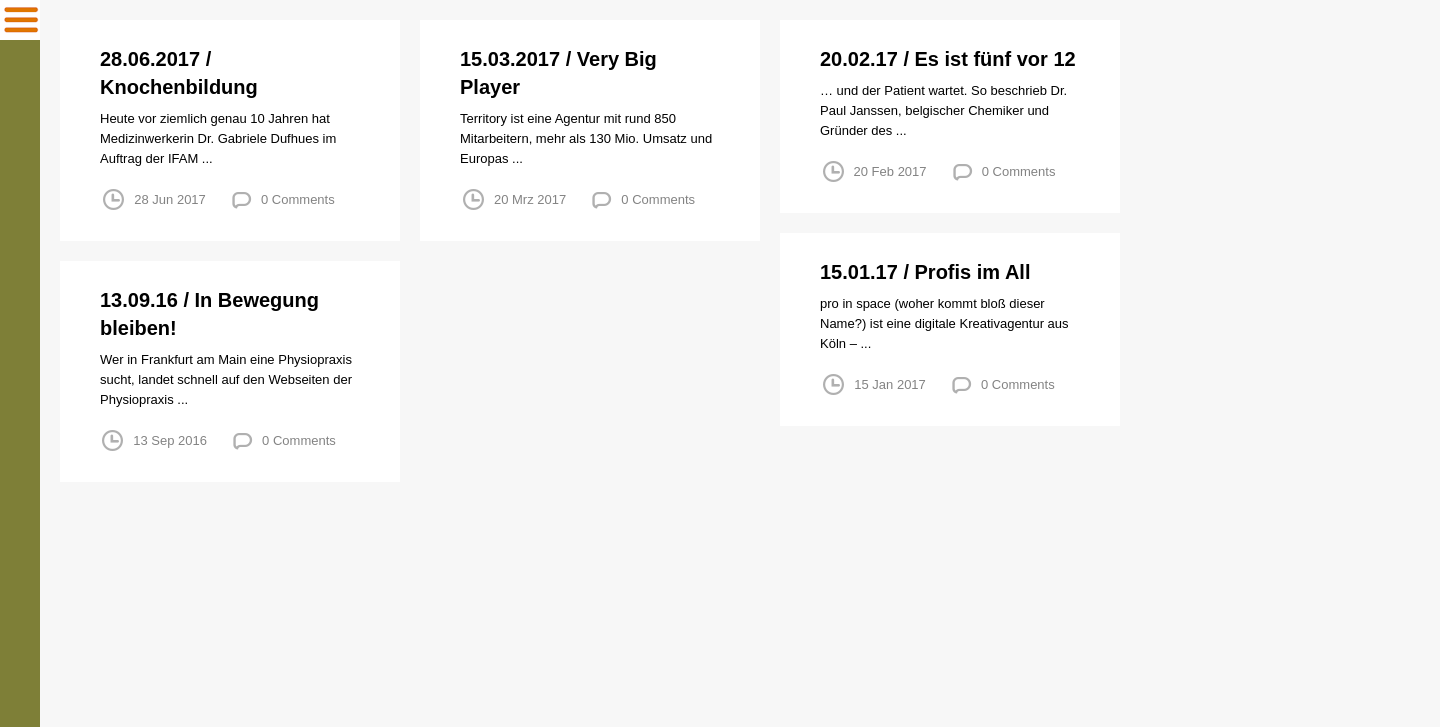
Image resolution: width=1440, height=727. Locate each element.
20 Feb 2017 (890, 171)
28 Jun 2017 (170, 199)
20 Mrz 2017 (530, 199)
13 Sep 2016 (170, 440)
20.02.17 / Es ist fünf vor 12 (948, 59)
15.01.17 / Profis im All (925, 272)
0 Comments (298, 199)
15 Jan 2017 (890, 384)
